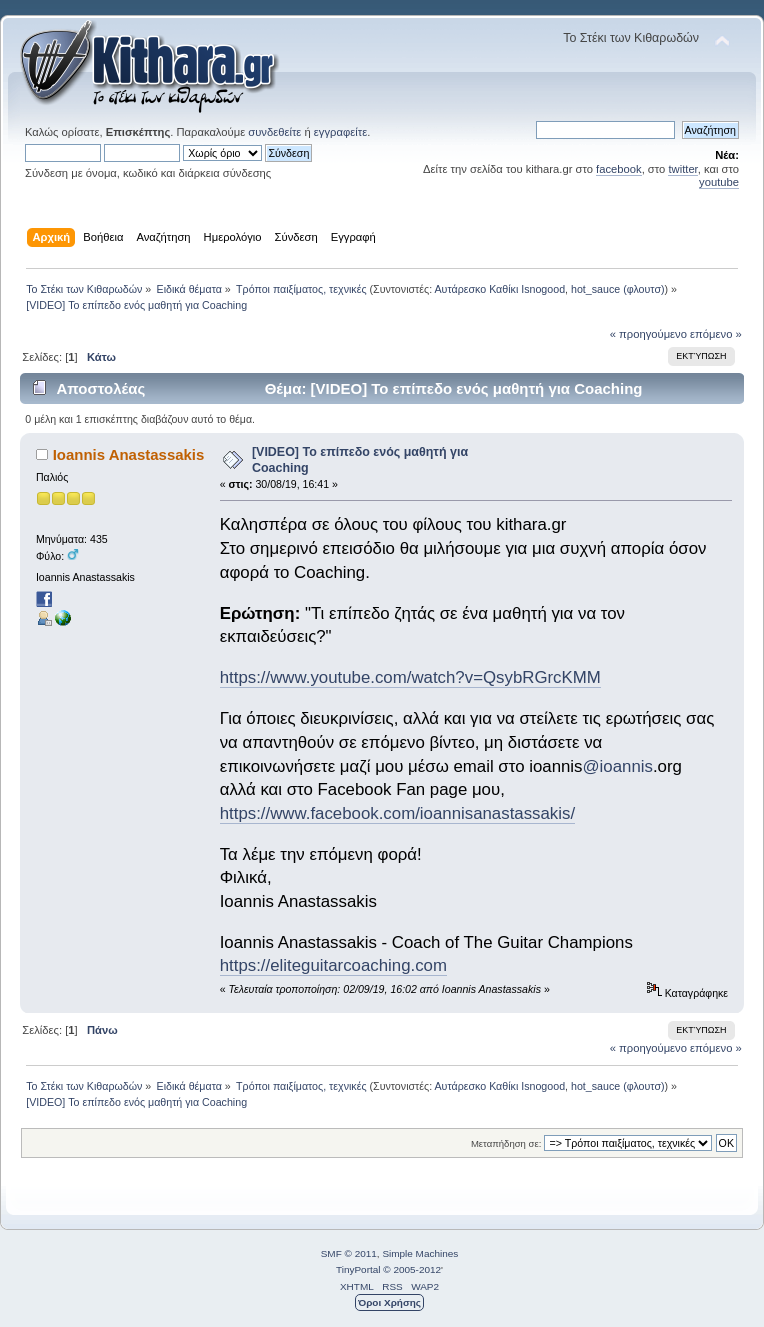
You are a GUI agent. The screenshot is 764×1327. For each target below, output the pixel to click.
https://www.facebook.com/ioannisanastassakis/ (397, 813)
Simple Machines (420, 1253)
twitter (682, 169)
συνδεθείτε (274, 132)
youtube (719, 182)
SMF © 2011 (349, 1253)
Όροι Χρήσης (389, 1302)
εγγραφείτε (340, 132)
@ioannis (618, 766)
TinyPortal (358, 1269)
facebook (619, 169)
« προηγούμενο (648, 334)
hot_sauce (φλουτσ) (618, 289)
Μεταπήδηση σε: (506, 1143)
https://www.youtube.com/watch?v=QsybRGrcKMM (410, 677)
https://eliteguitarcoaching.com (333, 965)
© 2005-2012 (412, 1269)
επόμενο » (716, 334)
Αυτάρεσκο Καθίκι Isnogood (500, 289)
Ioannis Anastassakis (129, 454)
